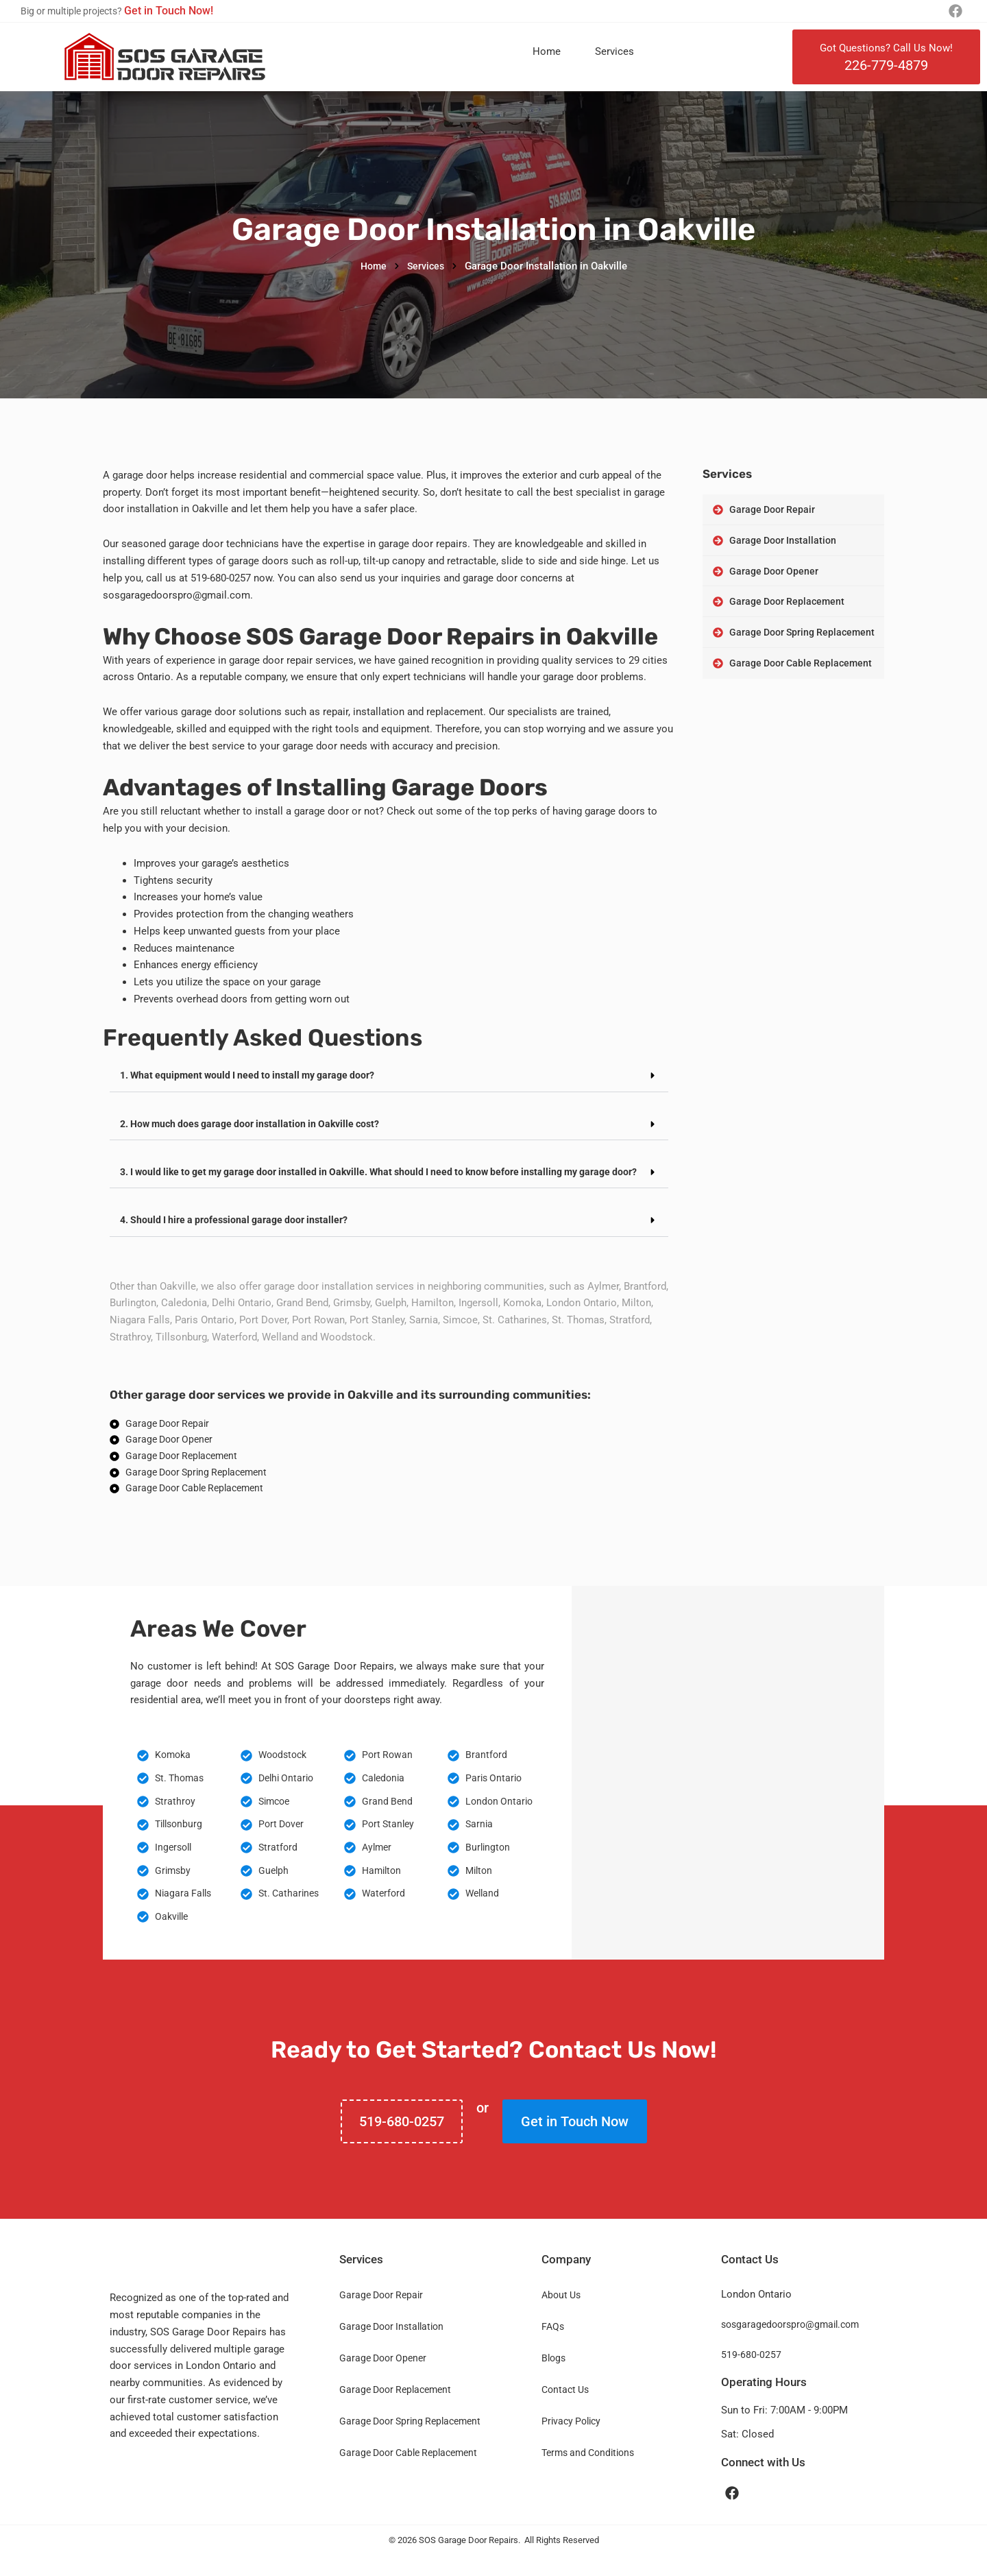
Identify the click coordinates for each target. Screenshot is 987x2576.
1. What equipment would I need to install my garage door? (254, 1075)
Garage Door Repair (381, 2313)
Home (547, 51)
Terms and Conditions (587, 2471)
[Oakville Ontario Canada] (728, 1791)
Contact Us (565, 2408)
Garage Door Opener (382, 2376)
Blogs (553, 2376)
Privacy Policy (570, 2439)
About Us (561, 2313)
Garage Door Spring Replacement (409, 2439)
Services (614, 51)
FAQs (552, 2344)
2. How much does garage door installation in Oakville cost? (257, 1123)
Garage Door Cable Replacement (408, 2471)
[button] (389, 1076)
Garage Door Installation (391, 2344)
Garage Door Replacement (395, 2408)
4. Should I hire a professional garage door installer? (240, 1229)
